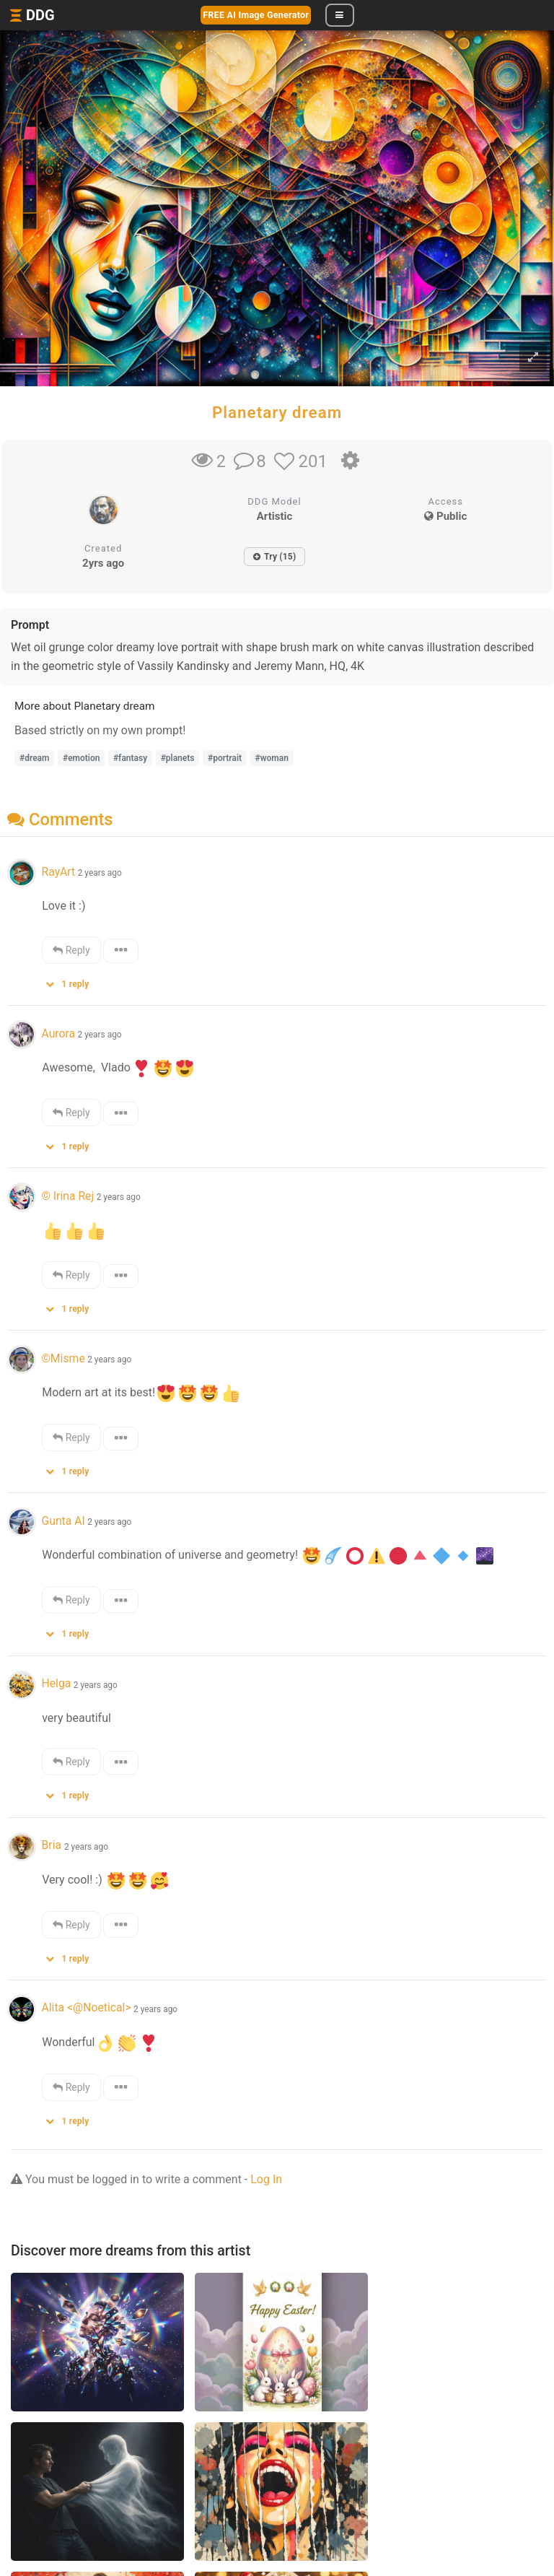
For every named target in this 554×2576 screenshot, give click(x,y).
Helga (56, 1683)
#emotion (81, 758)
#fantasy (130, 758)
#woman (272, 758)
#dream (34, 758)
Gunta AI (62, 1521)
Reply (71, 950)
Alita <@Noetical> (86, 2007)
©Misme (62, 1358)
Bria (52, 1845)
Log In (266, 2179)
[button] (72, 981)
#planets (178, 758)
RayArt (58, 872)
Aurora (58, 1033)
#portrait (225, 758)
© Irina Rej (67, 1196)
